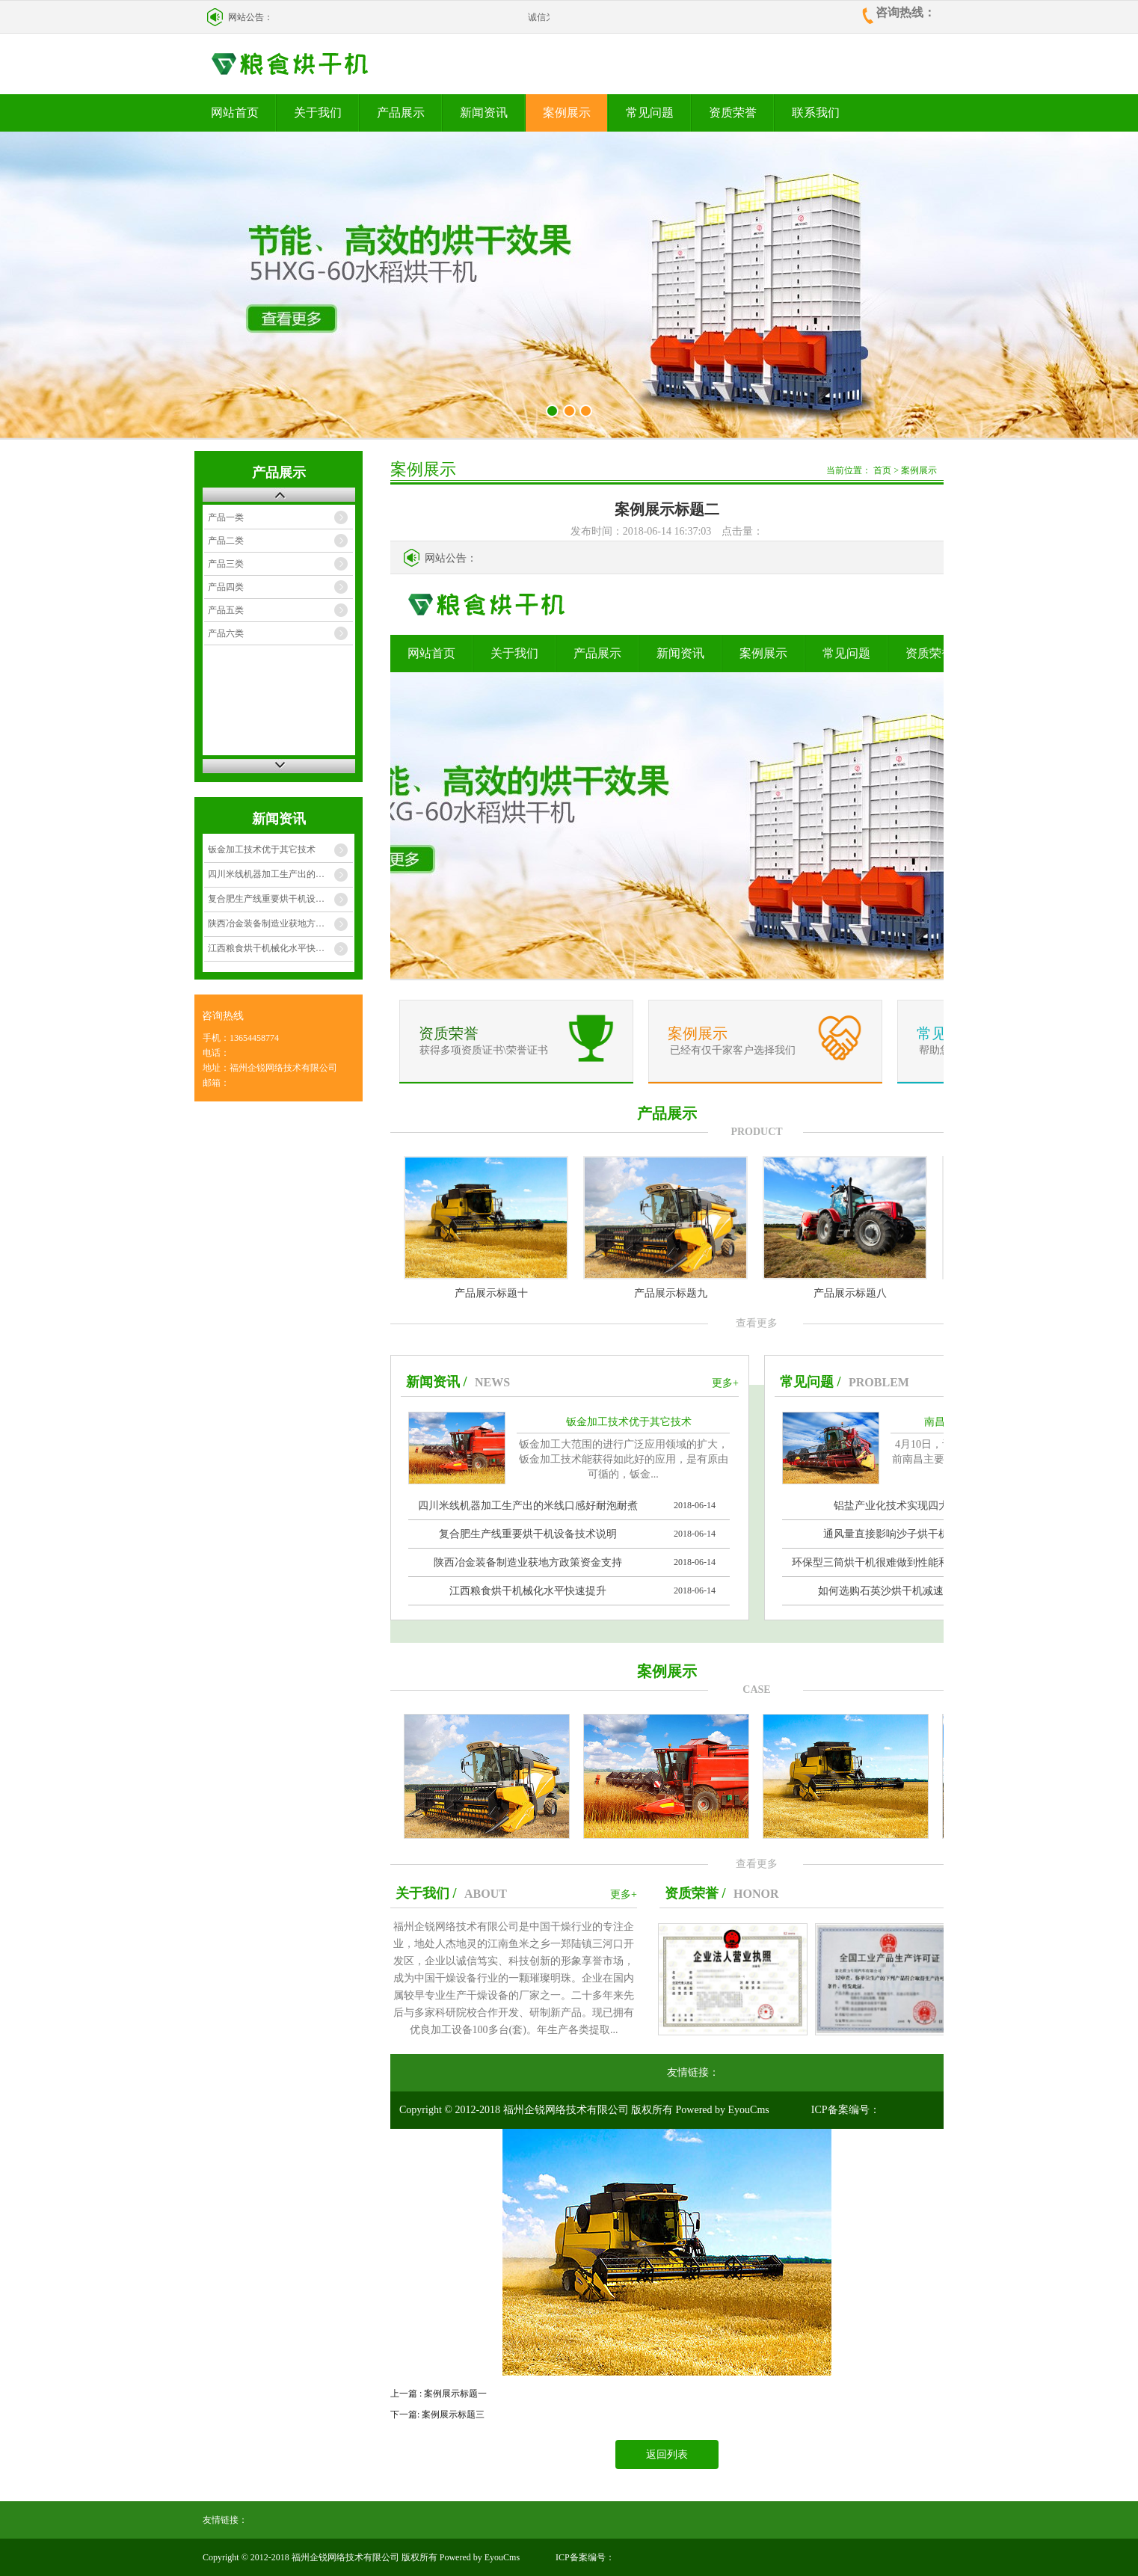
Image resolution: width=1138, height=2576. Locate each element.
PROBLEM (879, 1382)
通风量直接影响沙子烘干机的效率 (901, 1534)
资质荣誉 (733, 112)
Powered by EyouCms (721, 2109)
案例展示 (567, 112)
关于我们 (318, 112)
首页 (882, 470)
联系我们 (816, 112)
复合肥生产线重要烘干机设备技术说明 (280, 899)
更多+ (725, 1383)
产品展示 (401, 112)
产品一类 (226, 517)
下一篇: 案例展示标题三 (437, 2414)
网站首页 (235, 112)
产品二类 (226, 540)
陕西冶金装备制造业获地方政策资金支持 (280, 923)
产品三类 (226, 564)
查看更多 (757, 1323)
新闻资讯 (484, 112)
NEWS (492, 1382)
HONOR (755, 1893)
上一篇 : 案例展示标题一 (438, 2393)
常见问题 (650, 112)
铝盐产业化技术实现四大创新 (902, 1505)
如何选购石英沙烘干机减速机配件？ (901, 1590)
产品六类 (226, 633)
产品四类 (226, 587)
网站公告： (250, 17)
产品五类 (226, 610)
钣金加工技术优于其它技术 (262, 849)
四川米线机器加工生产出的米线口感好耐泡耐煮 (280, 874)
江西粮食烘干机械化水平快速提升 (275, 948)
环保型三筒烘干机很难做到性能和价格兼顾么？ (902, 1562)
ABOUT (485, 1893)
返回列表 (667, 2454)
